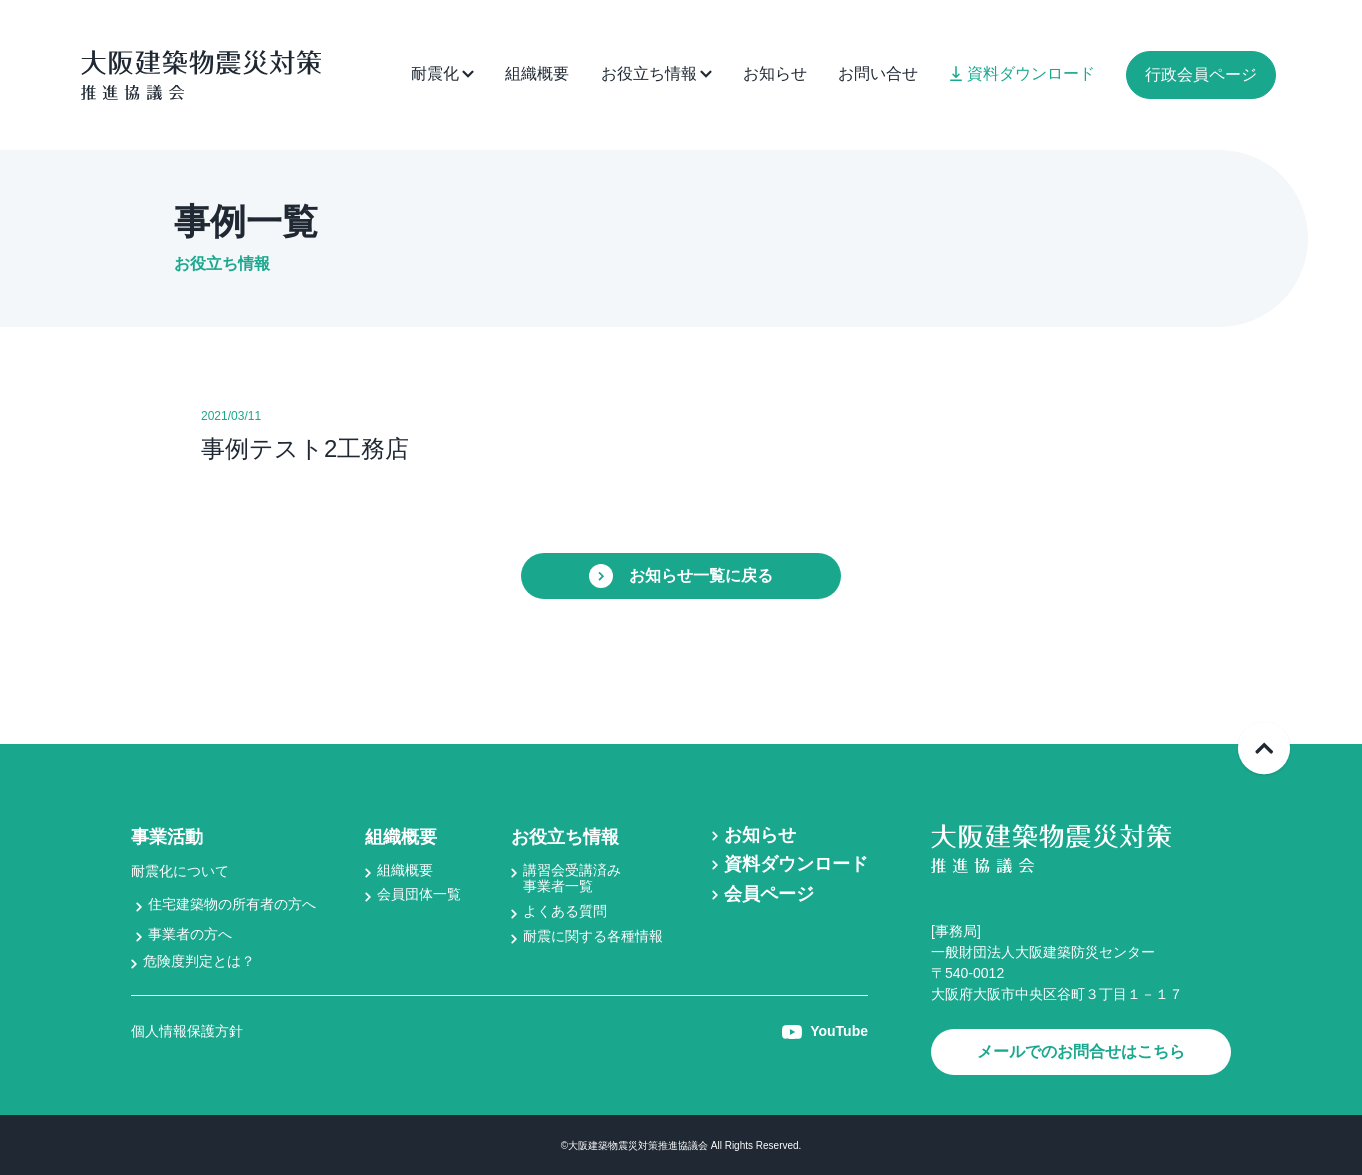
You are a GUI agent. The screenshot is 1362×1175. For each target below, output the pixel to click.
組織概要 (537, 73)
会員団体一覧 (419, 894)
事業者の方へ (190, 934)
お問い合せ (878, 73)
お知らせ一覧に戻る (681, 576)
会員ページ (769, 894)
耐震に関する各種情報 (593, 936)
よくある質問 (565, 911)
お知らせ (775, 73)
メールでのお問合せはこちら (1081, 1051)
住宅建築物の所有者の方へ (232, 904)
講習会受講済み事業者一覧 (572, 878)
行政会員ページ (1201, 74)
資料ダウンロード (1022, 73)
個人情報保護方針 (187, 1031)
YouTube (825, 1031)
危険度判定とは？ (199, 961)
